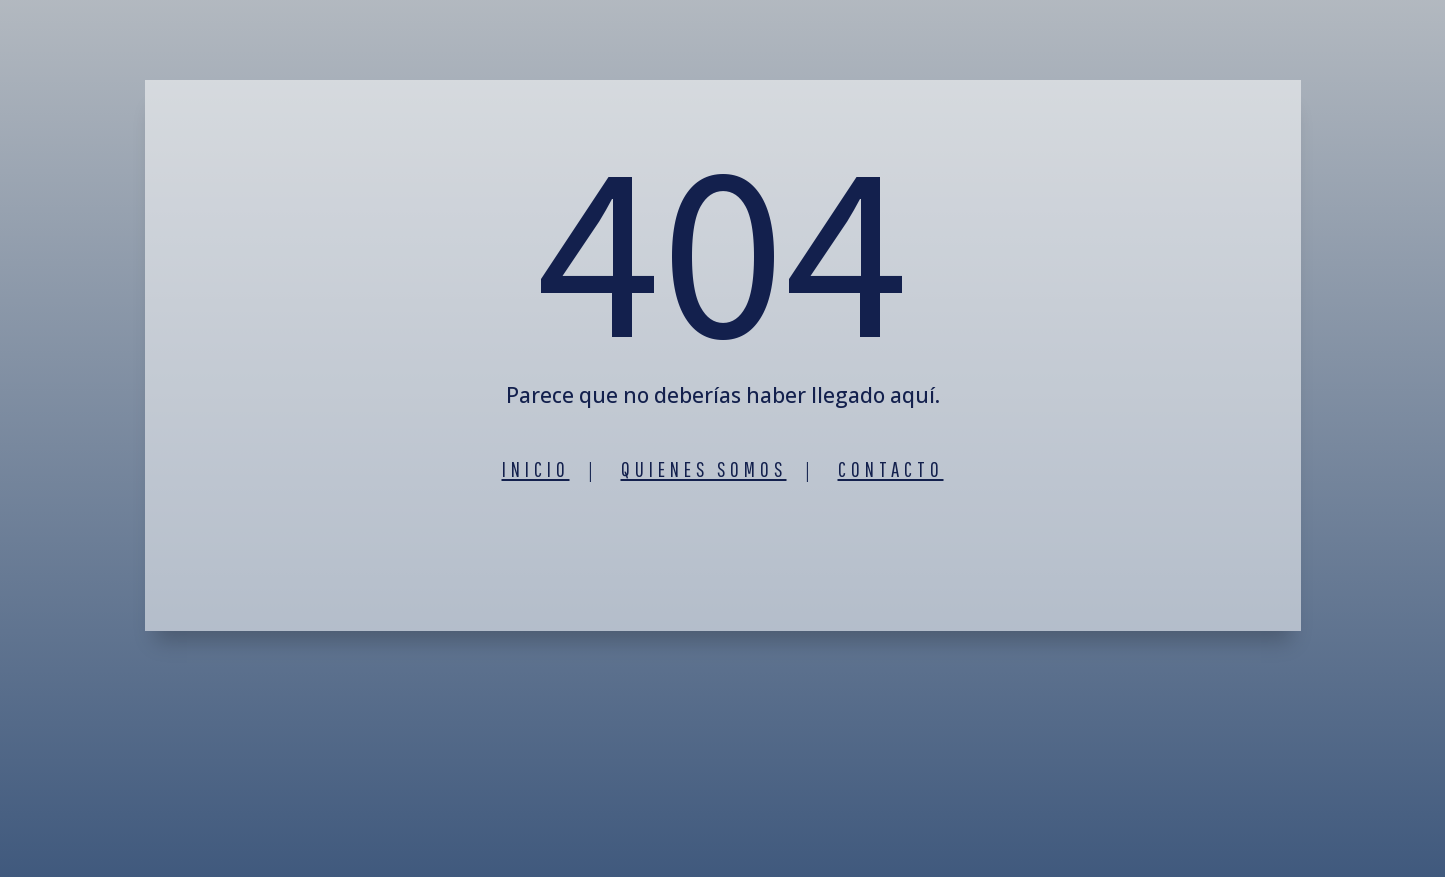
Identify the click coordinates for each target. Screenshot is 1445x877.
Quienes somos (704, 469)
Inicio (536, 469)
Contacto (891, 469)
